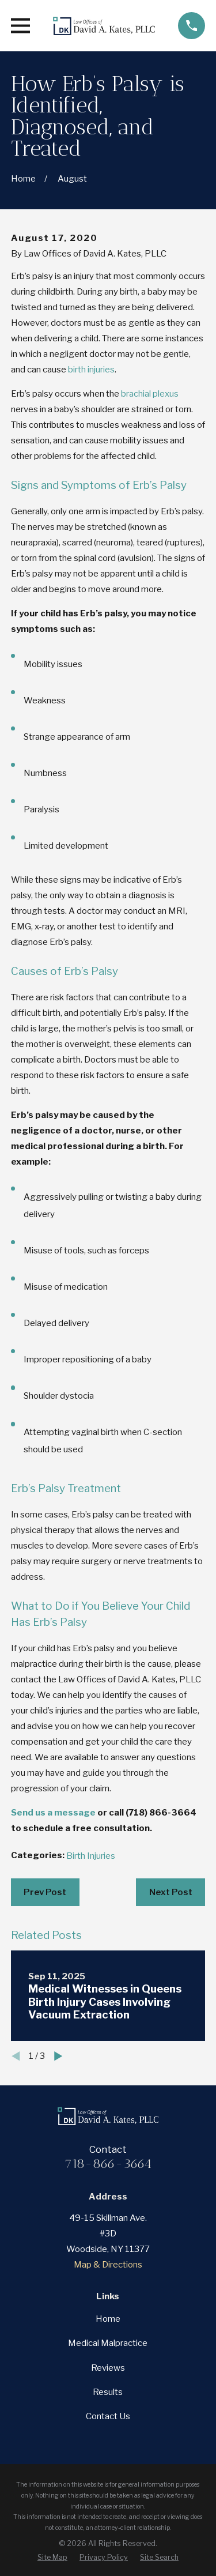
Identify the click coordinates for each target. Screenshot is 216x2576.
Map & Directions (108, 2264)
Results (108, 2392)
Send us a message (53, 1812)
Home (108, 2319)
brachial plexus (150, 394)
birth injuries (91, 369)
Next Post (170, 1892)
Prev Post (45, 1892)
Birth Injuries (90, 1856)
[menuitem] (52, 2557)
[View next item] (58, 2056)
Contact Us (108, 2416)
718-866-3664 (108, 2163)
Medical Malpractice (107, 2343)
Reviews (108, 2368)
